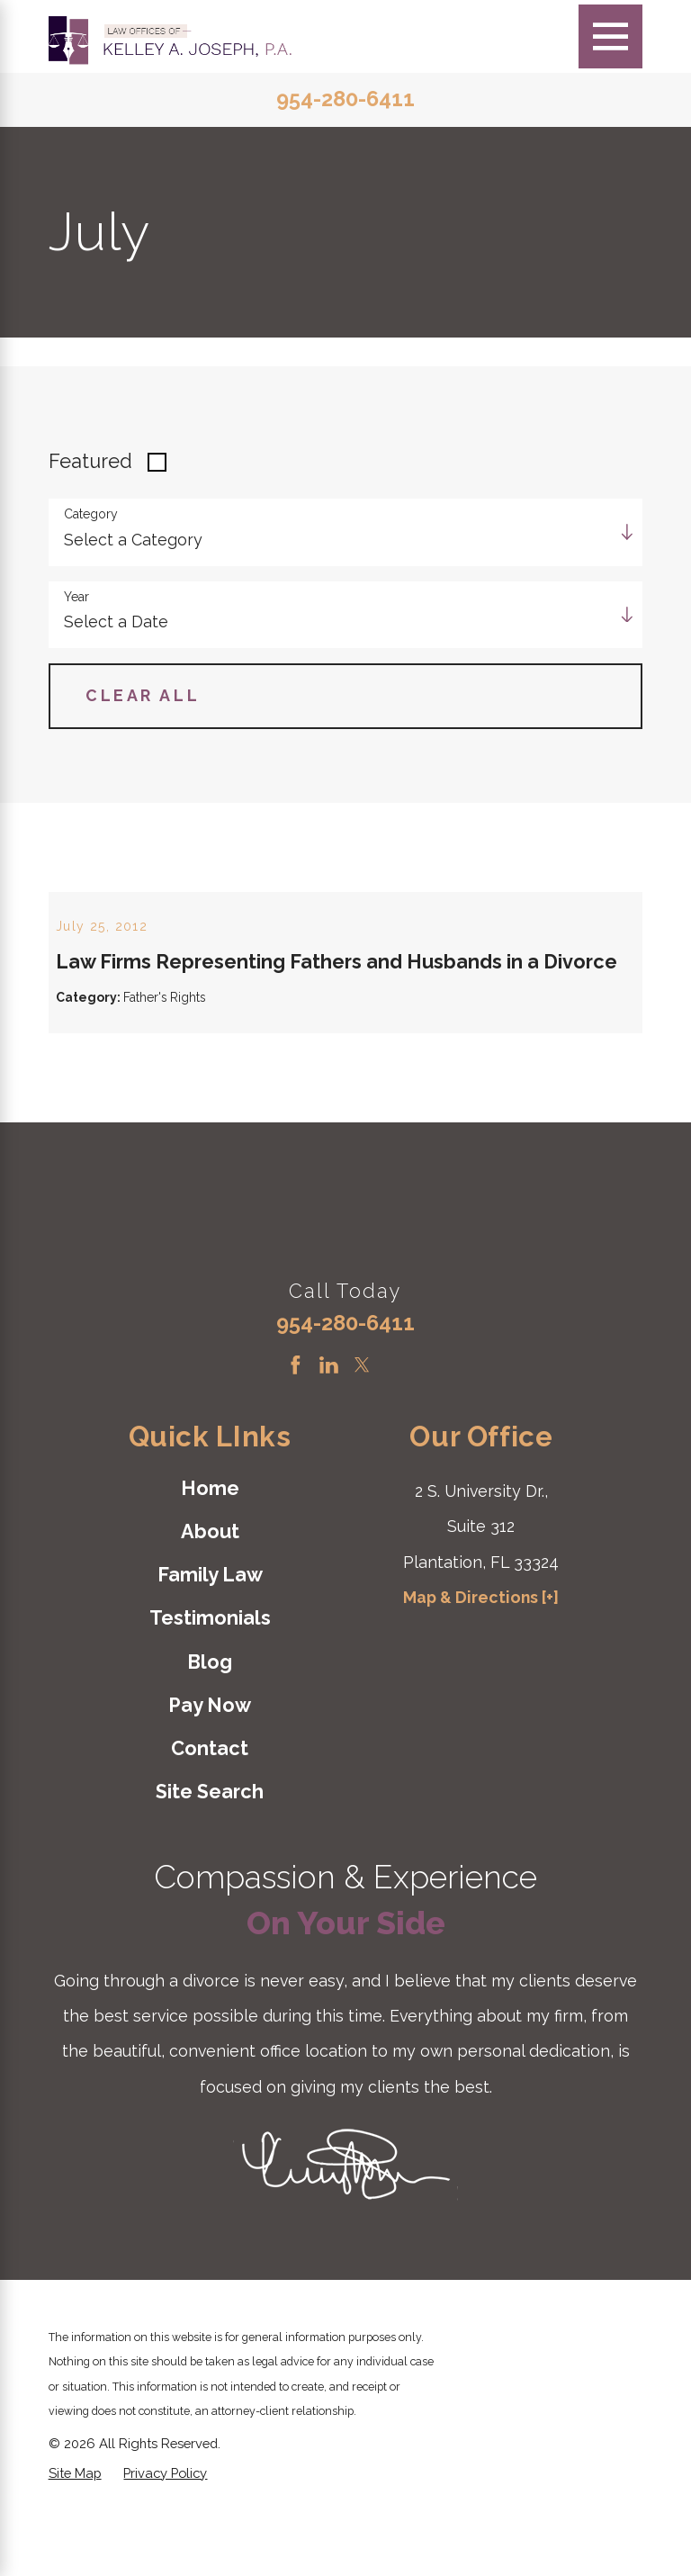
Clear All (142, 695)
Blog (209, 1724)
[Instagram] (395, 1428)
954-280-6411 (345, 100)
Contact (209, 1811)
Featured (90, 461)
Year (76, 597)
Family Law (210, 1637)
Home (210, 1550)
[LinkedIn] (328, 1428)
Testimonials (210, 1681)
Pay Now (209, 1768)
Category (91, 514)
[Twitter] (362, 1428)
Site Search (210, 1854)
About (210, 1594)
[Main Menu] (610, 36)
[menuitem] (210, 1551)
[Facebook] (295, 1428)
